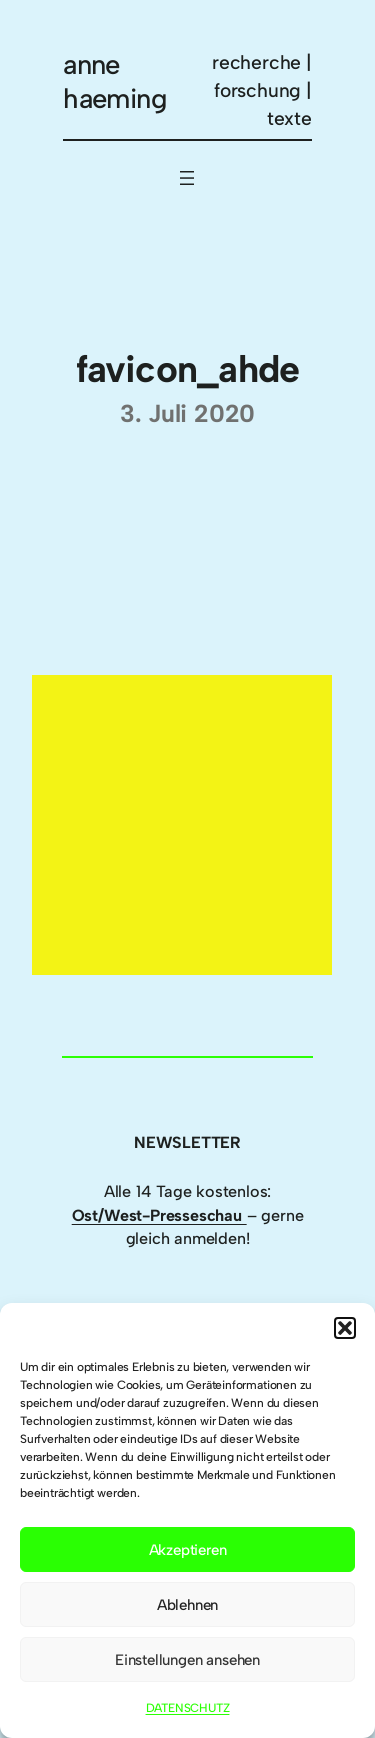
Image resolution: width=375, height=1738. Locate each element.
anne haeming (115, 81)
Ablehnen (187, 1605)
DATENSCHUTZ (188, 1708)
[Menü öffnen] (187, 178)
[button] (345, 1328)
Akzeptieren (188, 1550)
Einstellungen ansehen (187, 1660)
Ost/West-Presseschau (159, 1215)
